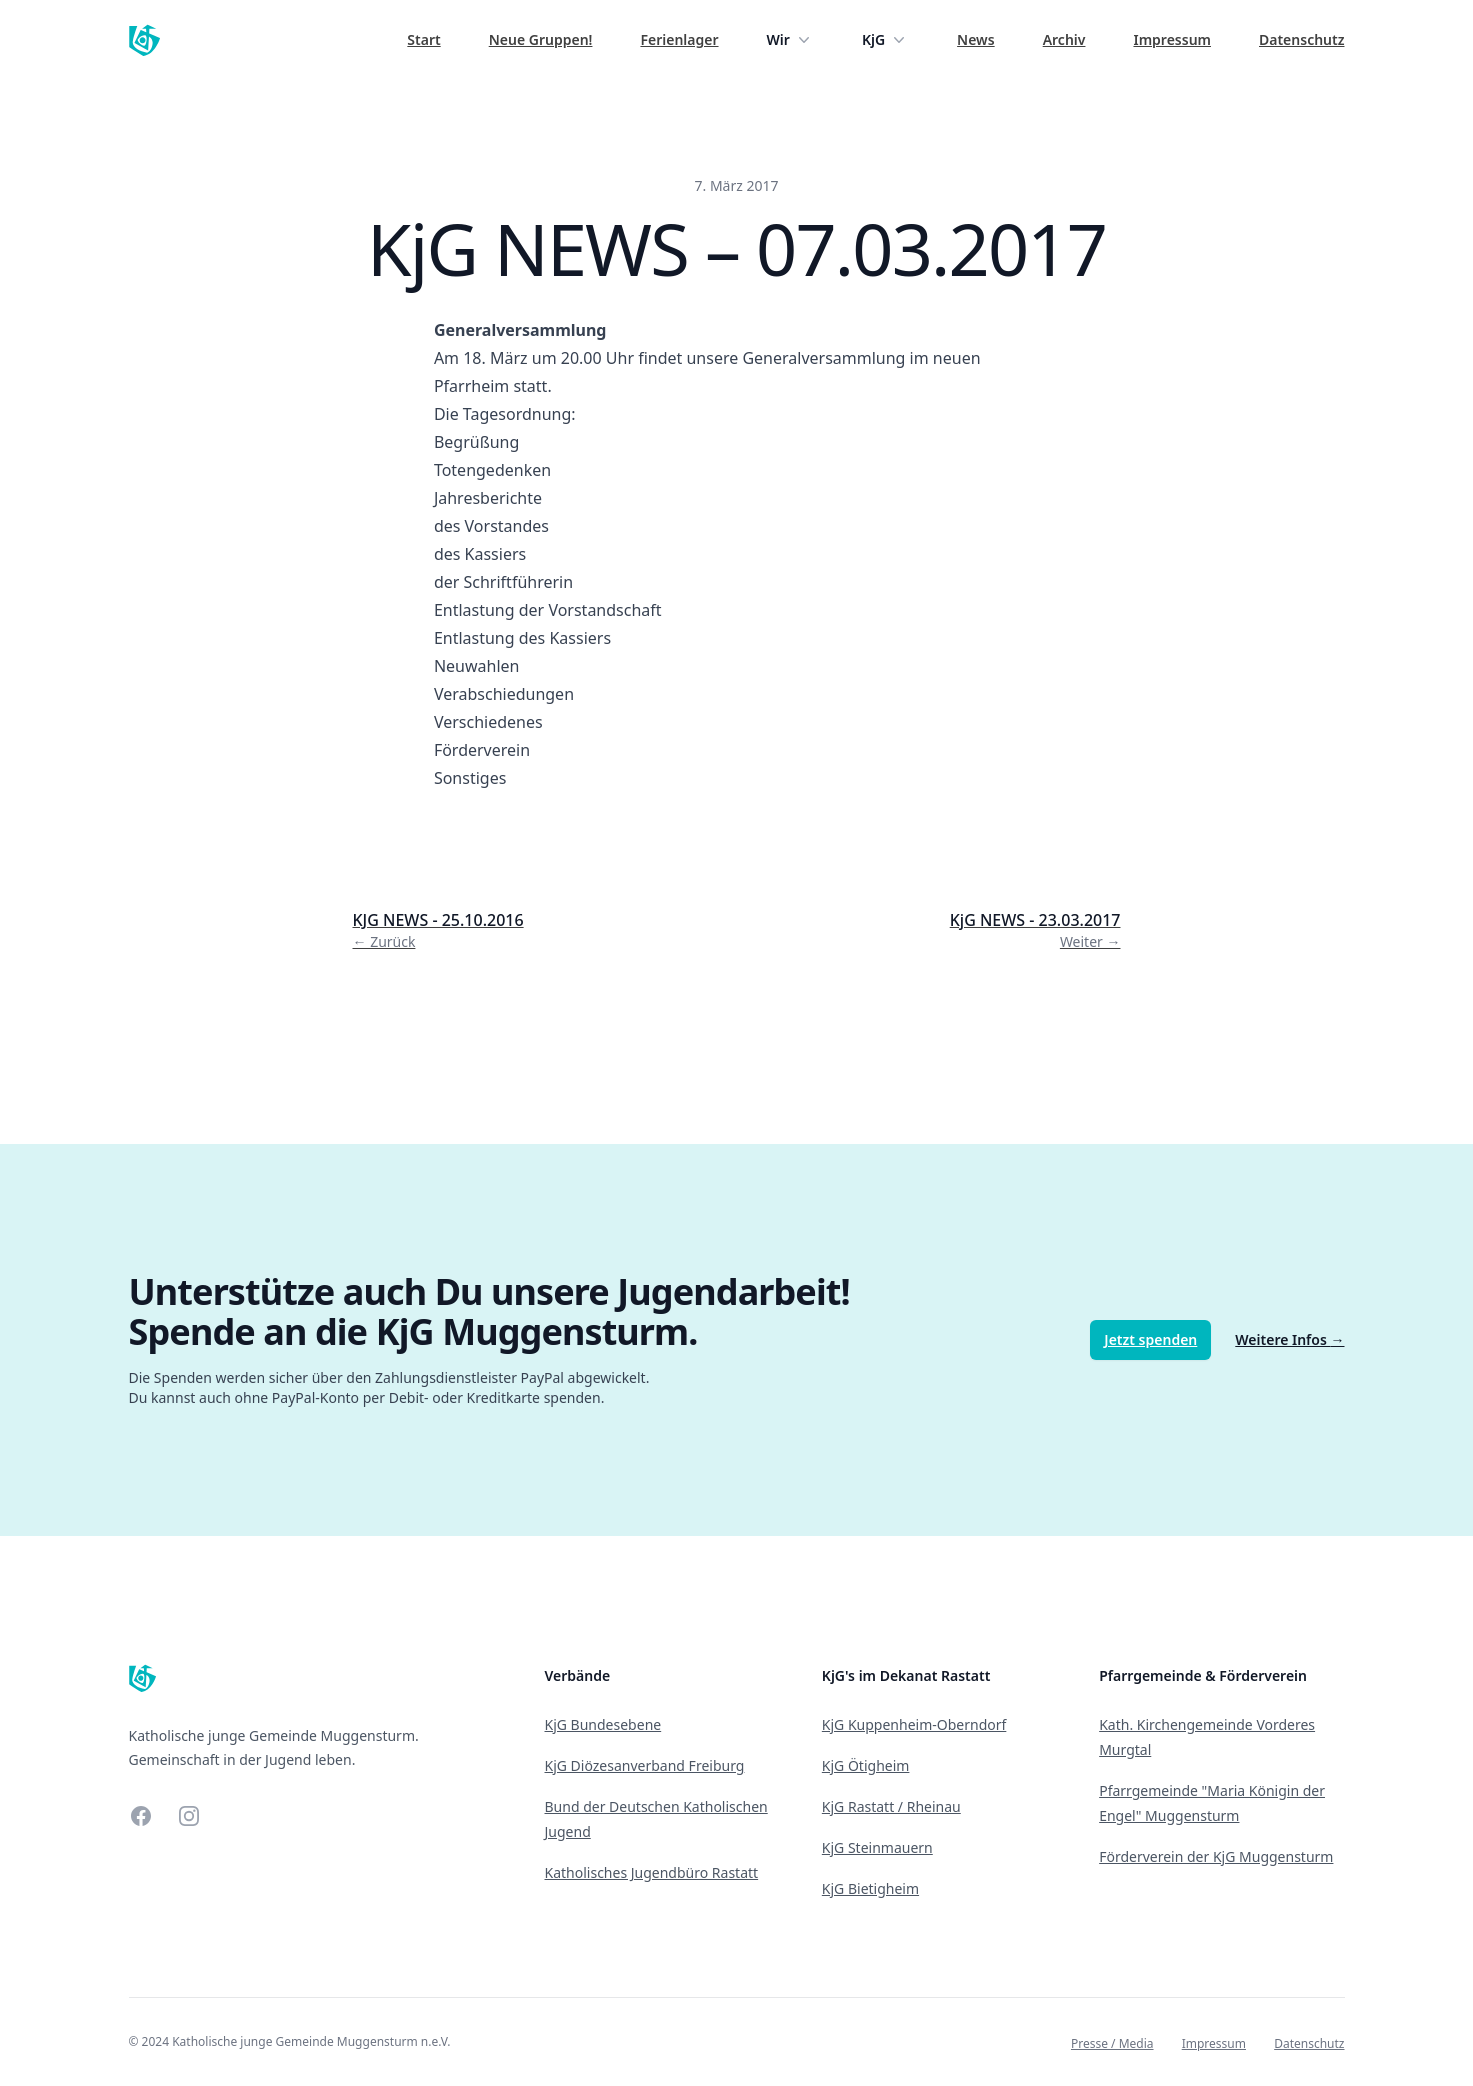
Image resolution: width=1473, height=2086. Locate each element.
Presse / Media (1112, 2043)
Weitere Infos (1289, 1339)
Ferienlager (679, 39)
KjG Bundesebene (603, 1724)
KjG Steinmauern (877, 1847)
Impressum (1172, 39)
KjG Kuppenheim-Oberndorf (914, 1724)
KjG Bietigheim (870, 1888)
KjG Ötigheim (866, 1765)
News (976, 39)
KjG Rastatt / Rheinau (891, 1806)
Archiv (1064, 39)
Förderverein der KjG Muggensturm (1216, 1856)
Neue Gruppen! (541, 39)
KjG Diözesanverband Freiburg (645, 1765)
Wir (790, 40)
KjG (885, 40)
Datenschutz (1302, 39)
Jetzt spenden (1150, 1339)
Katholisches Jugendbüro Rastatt (652, 1872)
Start (423, 39)
